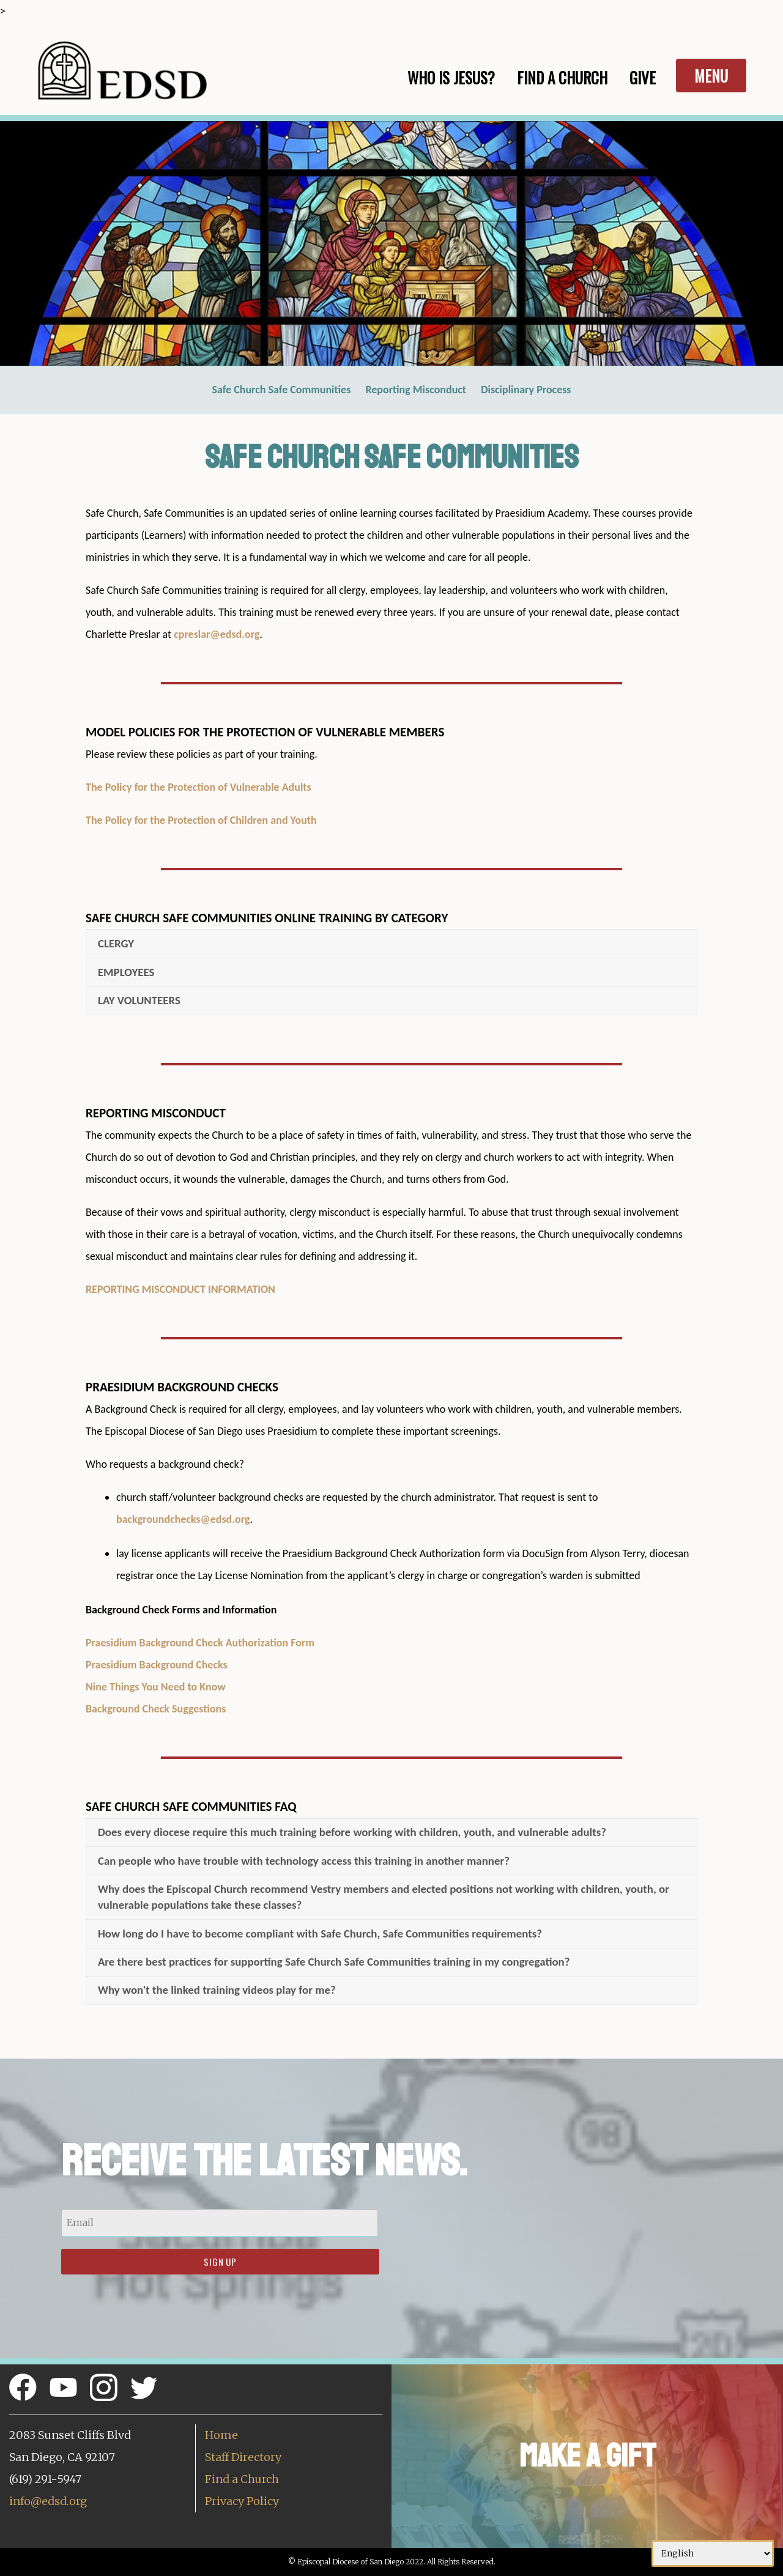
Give (642, 77)
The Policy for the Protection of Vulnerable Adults (198, 787)
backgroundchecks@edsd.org (183, 1519)
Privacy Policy (242, 2501)
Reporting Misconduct (415, 389)
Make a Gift (587, 2455)
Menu (711, 75)
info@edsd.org (48, 2501)
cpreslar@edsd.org (216, 634)
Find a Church (242, 2479)
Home (221, 2435)
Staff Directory (243, 2457)
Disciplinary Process (526, 389)
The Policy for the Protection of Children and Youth (201, 820)
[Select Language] (712, 2553)
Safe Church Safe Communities (281, 389)
